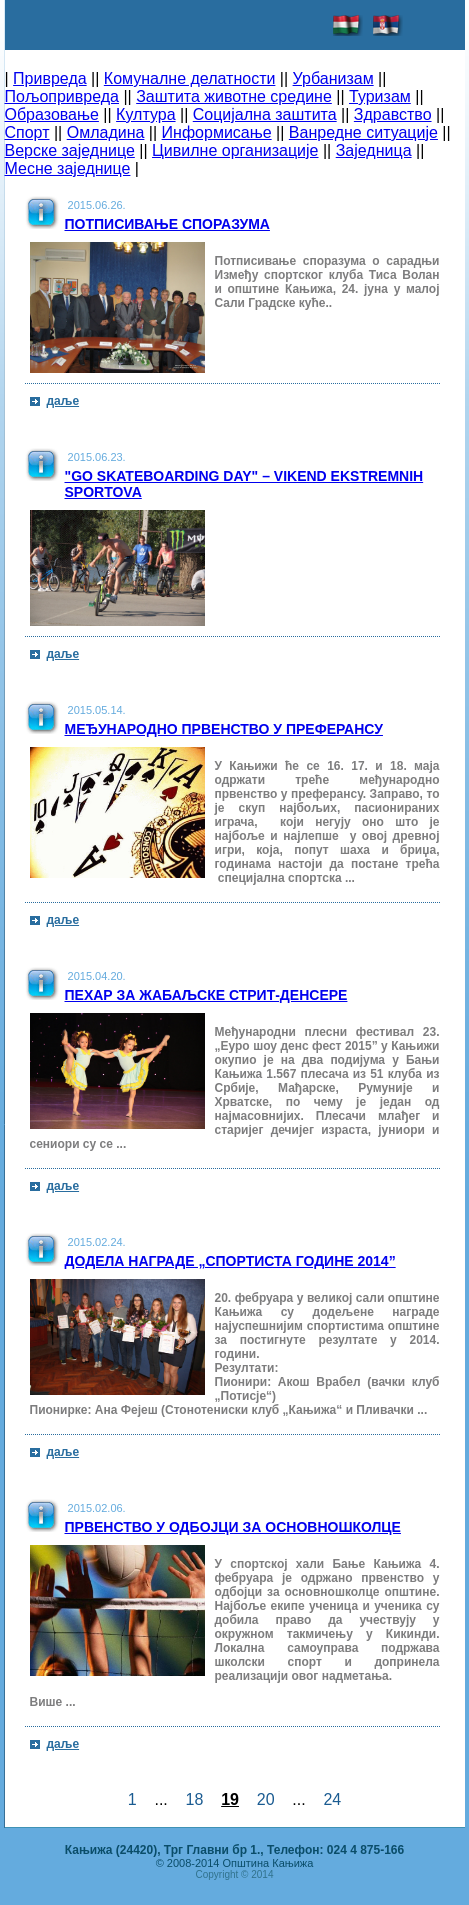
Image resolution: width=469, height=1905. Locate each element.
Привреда (50, 78)
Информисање (217, 132)
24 (333, 1799)
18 (195, 1799)
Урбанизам (333, 78)
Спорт (27, 132)
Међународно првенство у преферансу (224, 729)
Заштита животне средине (234, 96)
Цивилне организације (235, 150)
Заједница (374, 150)
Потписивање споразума (167, 224)
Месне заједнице (68, 168)
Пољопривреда (62, 96)
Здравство (393, 114)
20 (266, 1799)
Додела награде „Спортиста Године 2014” (230, 1261)
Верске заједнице (70, 150)
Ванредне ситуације (363, 132)
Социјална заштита (265, 114)
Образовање (52, 114)
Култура (145, 114)
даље (63, 401)
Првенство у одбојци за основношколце (233, 1527)
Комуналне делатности (190, 78)
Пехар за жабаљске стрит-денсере (206, 995)
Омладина (106, 132)
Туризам (380, 96)
